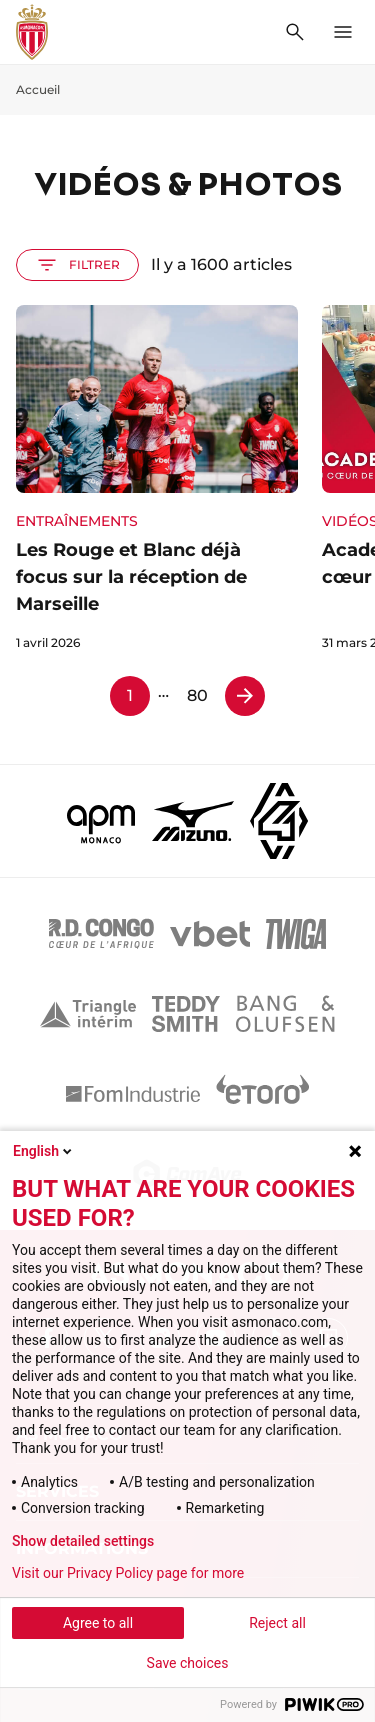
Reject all (277, 1623)
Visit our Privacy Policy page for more (128, 1573)
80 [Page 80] (197, 695)
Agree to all (98, 1623)
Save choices (188, 1663)
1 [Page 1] (130, 695)
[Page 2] (245, 696)
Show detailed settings (83, 1541)
